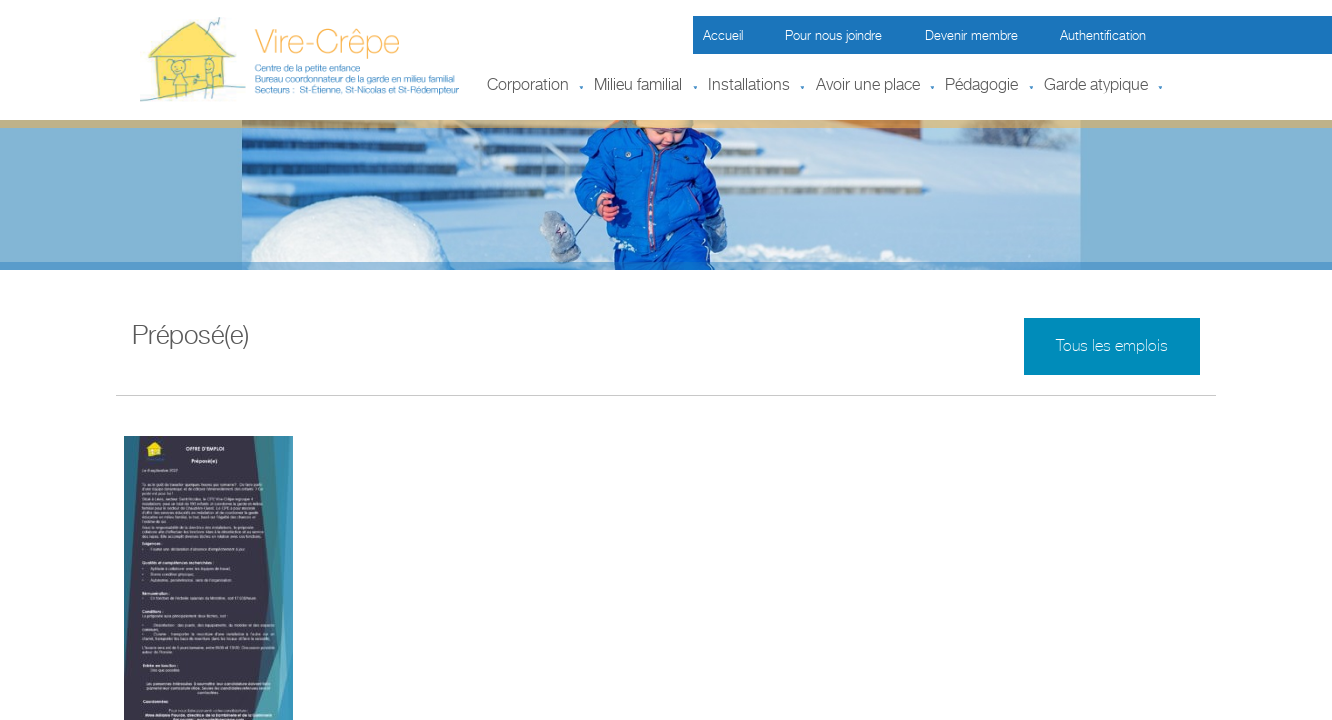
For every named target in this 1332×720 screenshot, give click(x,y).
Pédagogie (981, 87)
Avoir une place (868, 87)
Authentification (1103, 37)
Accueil (723, 37)
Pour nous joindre (833, 37)
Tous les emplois (1112, 348)
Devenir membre (971, 37)
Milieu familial (638, 87)
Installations (749, 87)
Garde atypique (1096, 87)
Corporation (528, 87)
